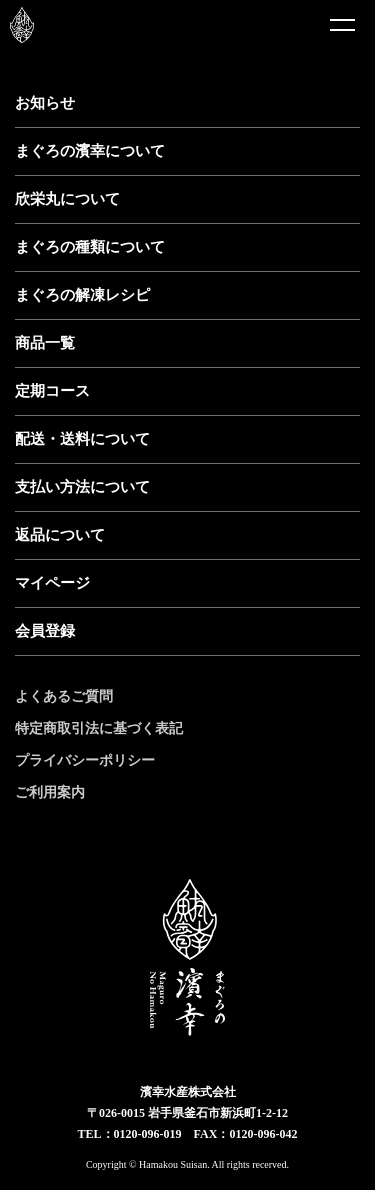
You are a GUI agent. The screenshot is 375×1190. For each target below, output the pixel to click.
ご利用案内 (50, 792)
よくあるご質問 (64, 696)
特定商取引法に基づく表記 (99, 728)
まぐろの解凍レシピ (82, 295)
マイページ (52, 583)
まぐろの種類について (90, 247)
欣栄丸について (67, 199)
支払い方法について (82, 487)
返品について (60, 535)
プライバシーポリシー (85, 760)
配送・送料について (82, 439)
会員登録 (45, 631)
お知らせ (45, 103)
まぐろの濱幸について (90, 151)
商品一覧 (45, 343)
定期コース (52, 391)
